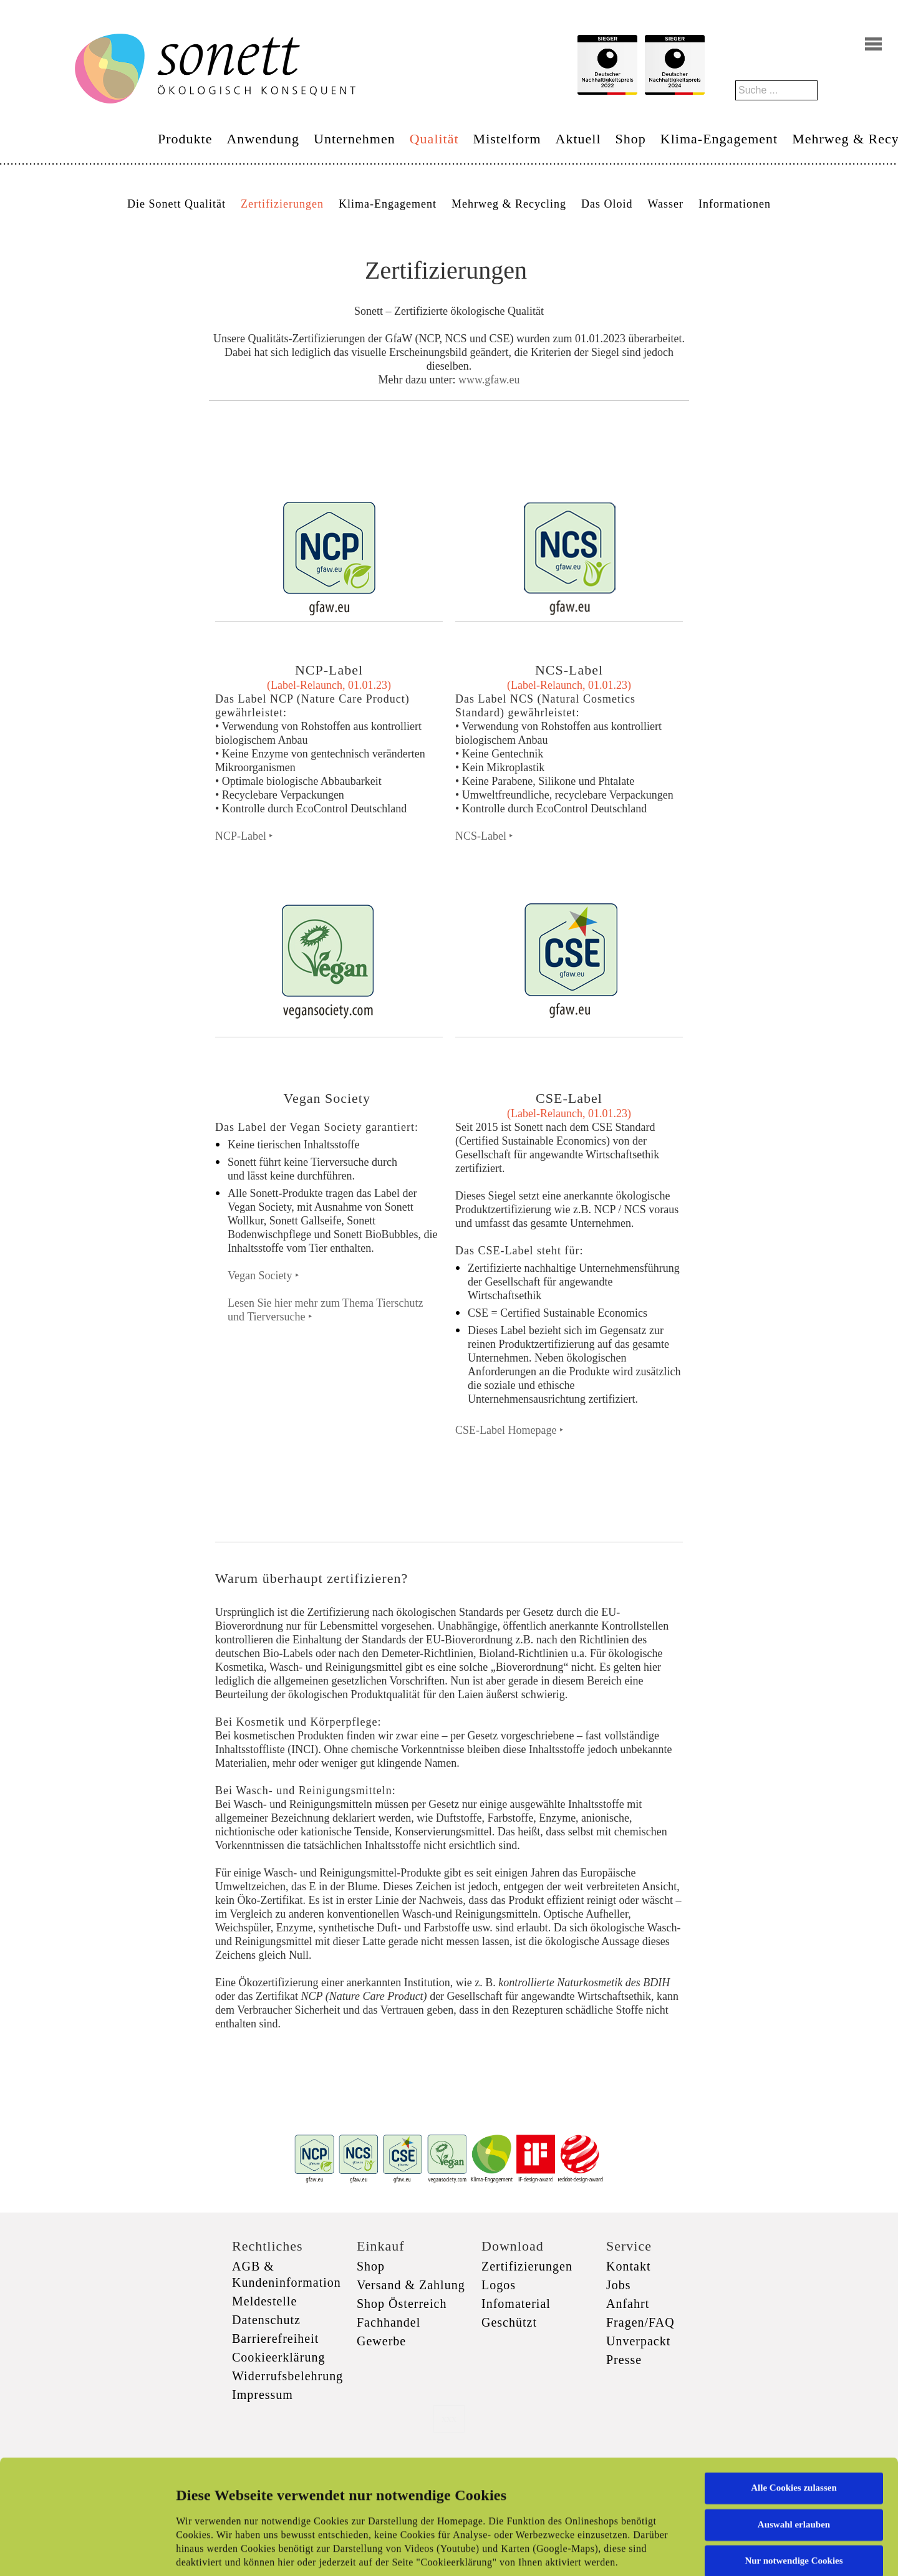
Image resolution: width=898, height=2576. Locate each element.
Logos (498, 2285)
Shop (631, 139)
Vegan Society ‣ (263, 1275)
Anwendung (262, 139)
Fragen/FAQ (640, 2322)
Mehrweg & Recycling (508, 204)
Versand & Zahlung (411, 2285)
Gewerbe (381, 2341)
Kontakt (628, 2266)
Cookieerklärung (278, 2357)
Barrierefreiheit (275, 2338)
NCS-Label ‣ (484, 836)
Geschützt (509, 2322)
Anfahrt (627, 2303)
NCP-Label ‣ (244, 836)
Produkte (185, 139)
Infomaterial (516, 2303)
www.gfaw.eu (489, 379)
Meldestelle (264, 2301)
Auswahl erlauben (794, 2426)
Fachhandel (388, 2322)
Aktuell (578, 139)
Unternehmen (354, 139)
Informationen (734, 204)
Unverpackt (638, 2341)
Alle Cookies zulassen (794, 2390)
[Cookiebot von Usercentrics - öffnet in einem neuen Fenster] (80, 2551)
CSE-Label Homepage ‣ (509, 1430)
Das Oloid (607, 204)
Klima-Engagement (719, 139)
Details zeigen (644, 2552)
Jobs (618, 2285)
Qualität (434, 139)
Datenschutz (266, 2320)
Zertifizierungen (282, 204)
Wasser (665, 204)
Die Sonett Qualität (176, 204)
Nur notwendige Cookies (793, 2463)
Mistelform (507, 139)
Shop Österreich (402, 2303)
